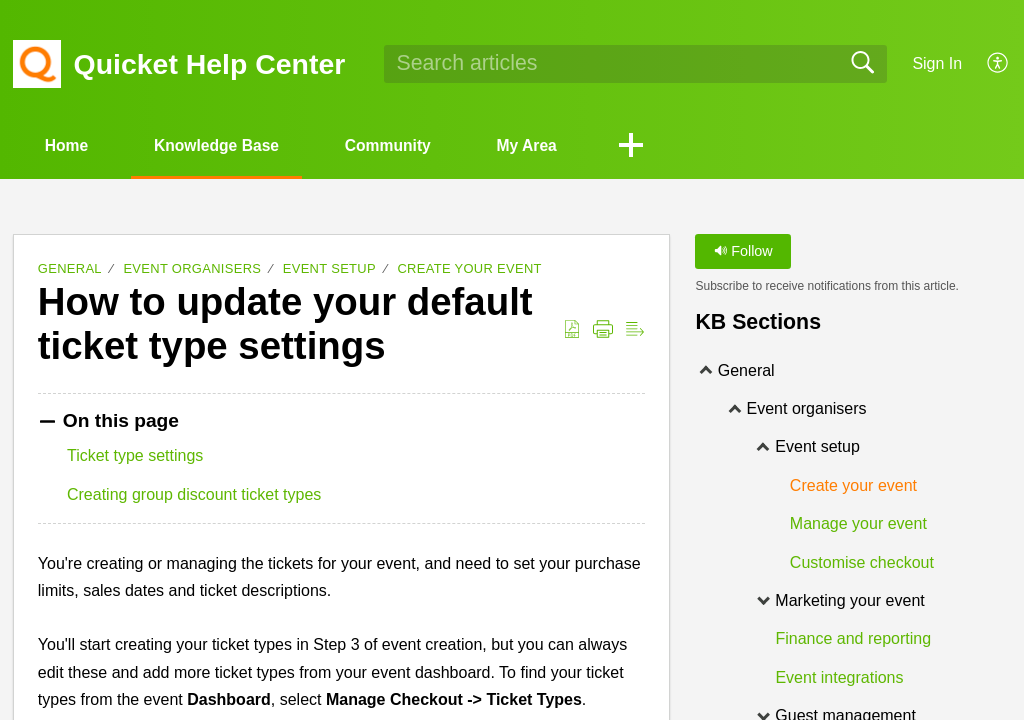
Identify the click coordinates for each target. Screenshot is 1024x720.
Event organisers (192, 269)
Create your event (469, 269)
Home (70, 145)
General (70, 269)
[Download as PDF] (572, 330)
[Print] (603, 330)
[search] (635, 64)
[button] (656, 147)
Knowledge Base (226, 145)
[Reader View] (635, 330)
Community (404, 145)
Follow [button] (743, 252)
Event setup (329, 269)
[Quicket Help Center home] (37, 64)
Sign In (937, 63)
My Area (549, 145)
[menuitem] (986, 64)
